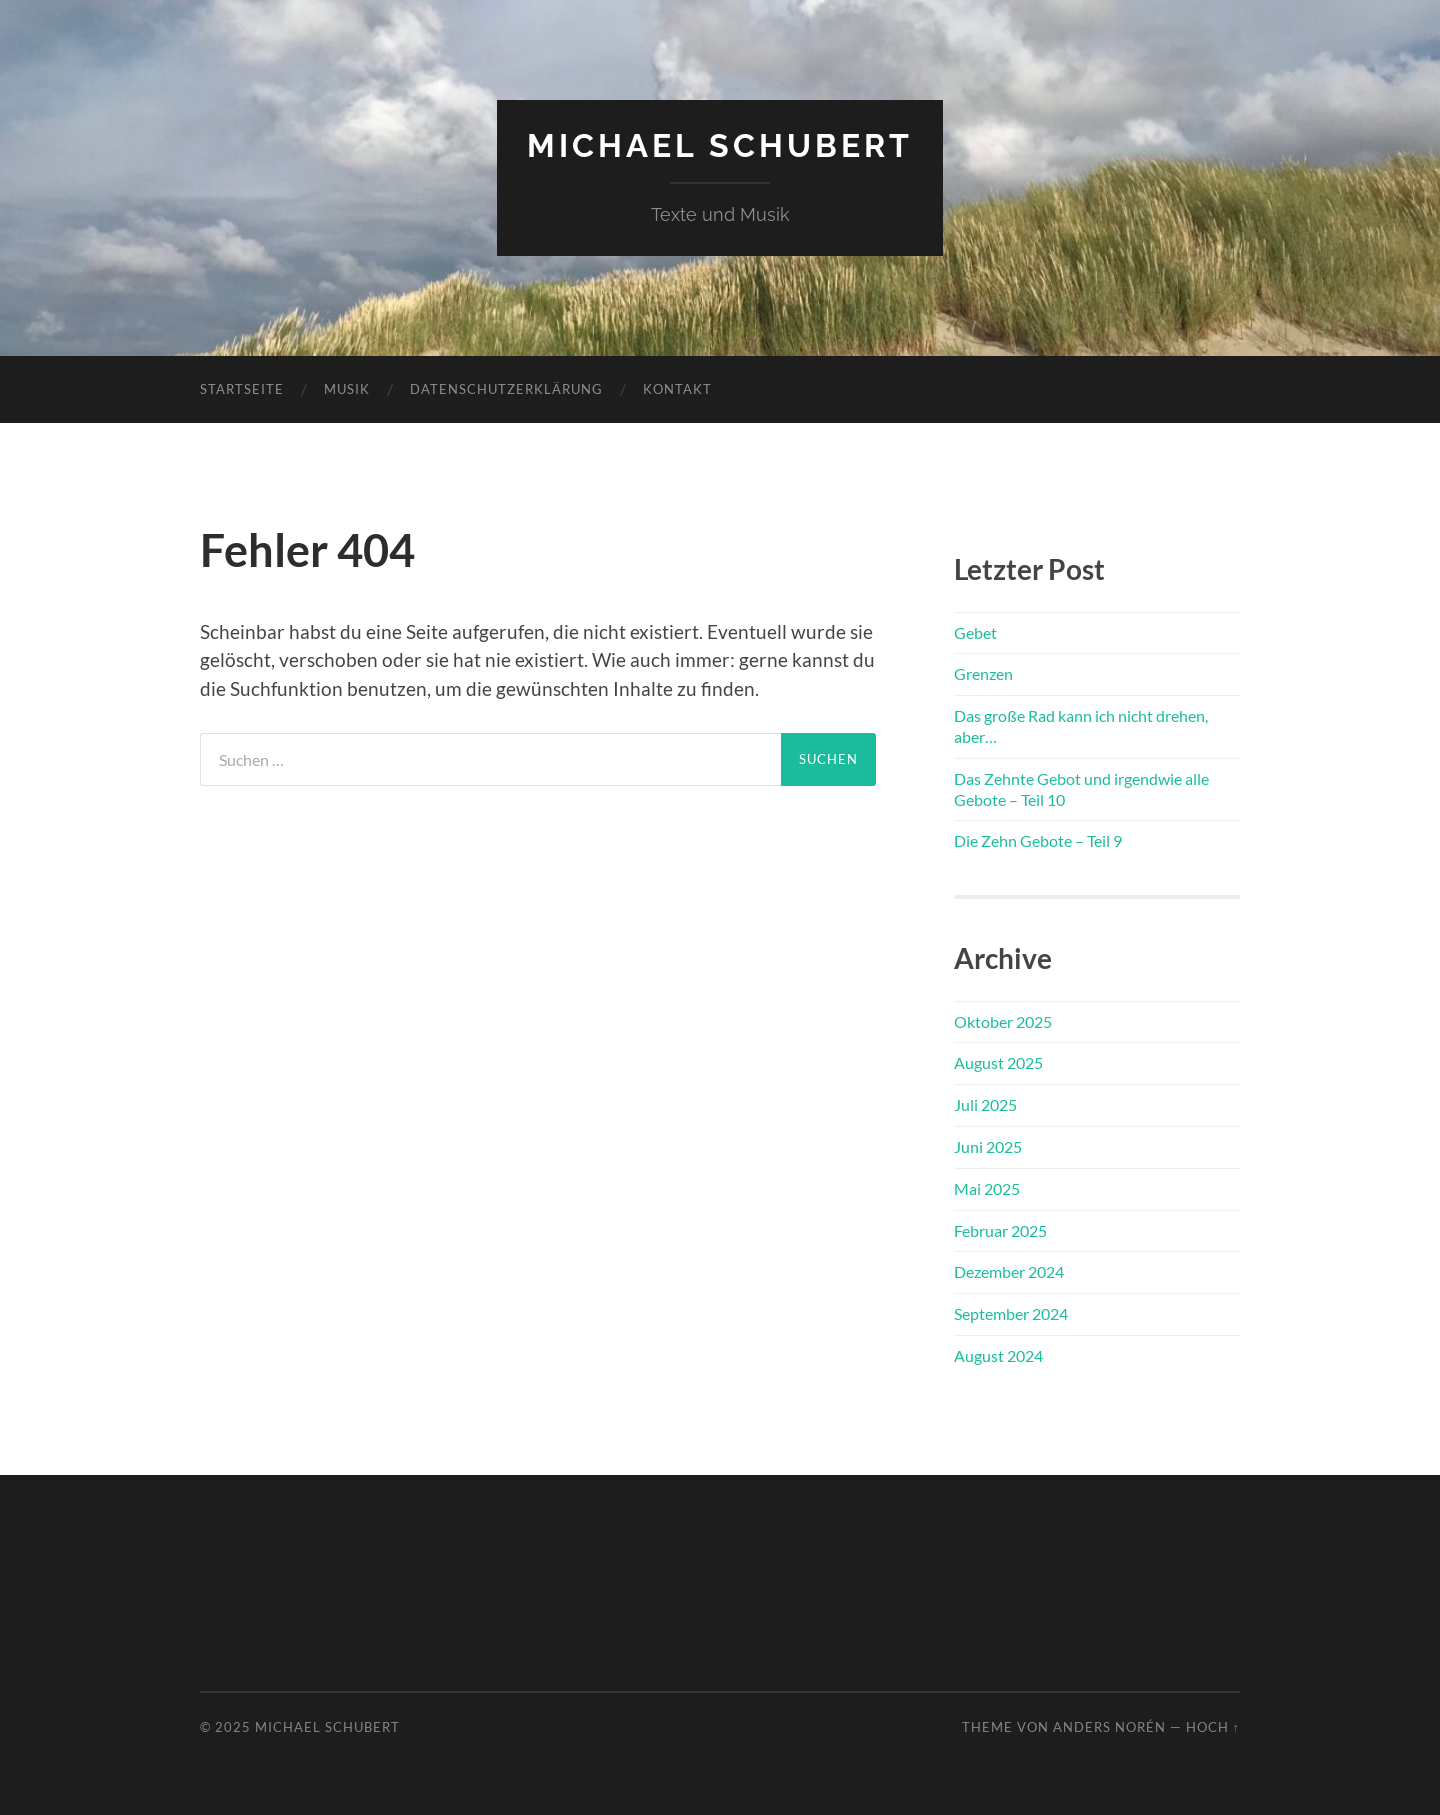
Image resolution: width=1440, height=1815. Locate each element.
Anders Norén (1109, 1727)
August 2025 (998, 1062)
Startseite (242, 389)
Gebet (975, 632)
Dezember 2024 (1009, 1271)
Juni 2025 (988, 1146)
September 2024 (1011, 1313)
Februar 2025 (1000, 1230)
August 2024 (998, 1355)
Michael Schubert (720, 145)
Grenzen (983, 673)
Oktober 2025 (1003, 1021)
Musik (347, 389)
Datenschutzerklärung (506, 389)
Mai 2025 (987, 1188)
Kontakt (677, 389)
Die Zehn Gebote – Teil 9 (1038, 840)
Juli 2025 (985, 1104)
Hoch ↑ (1213, 1727)
